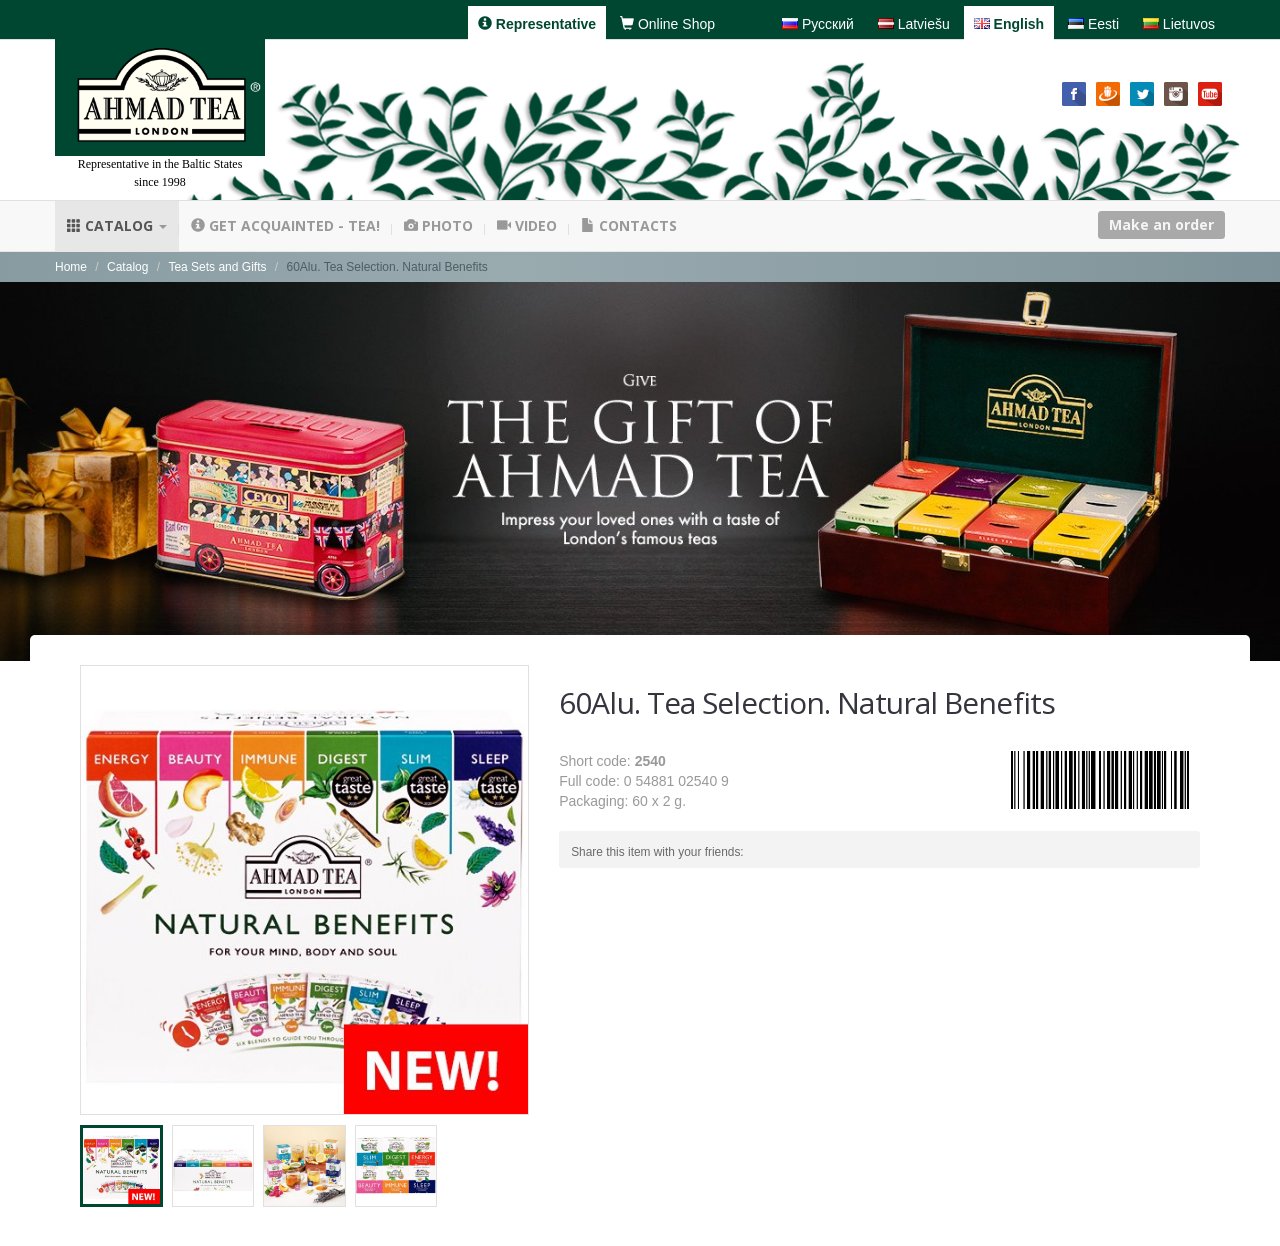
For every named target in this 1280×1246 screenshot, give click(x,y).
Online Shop (667, 24)
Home (71, 267)
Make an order (1161, 224)
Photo (438, 225)
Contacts (629, 225)
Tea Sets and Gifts (217, 267)
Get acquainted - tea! (285, 225)
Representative (537, 24)
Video (527, 225)
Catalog (117, 225)
